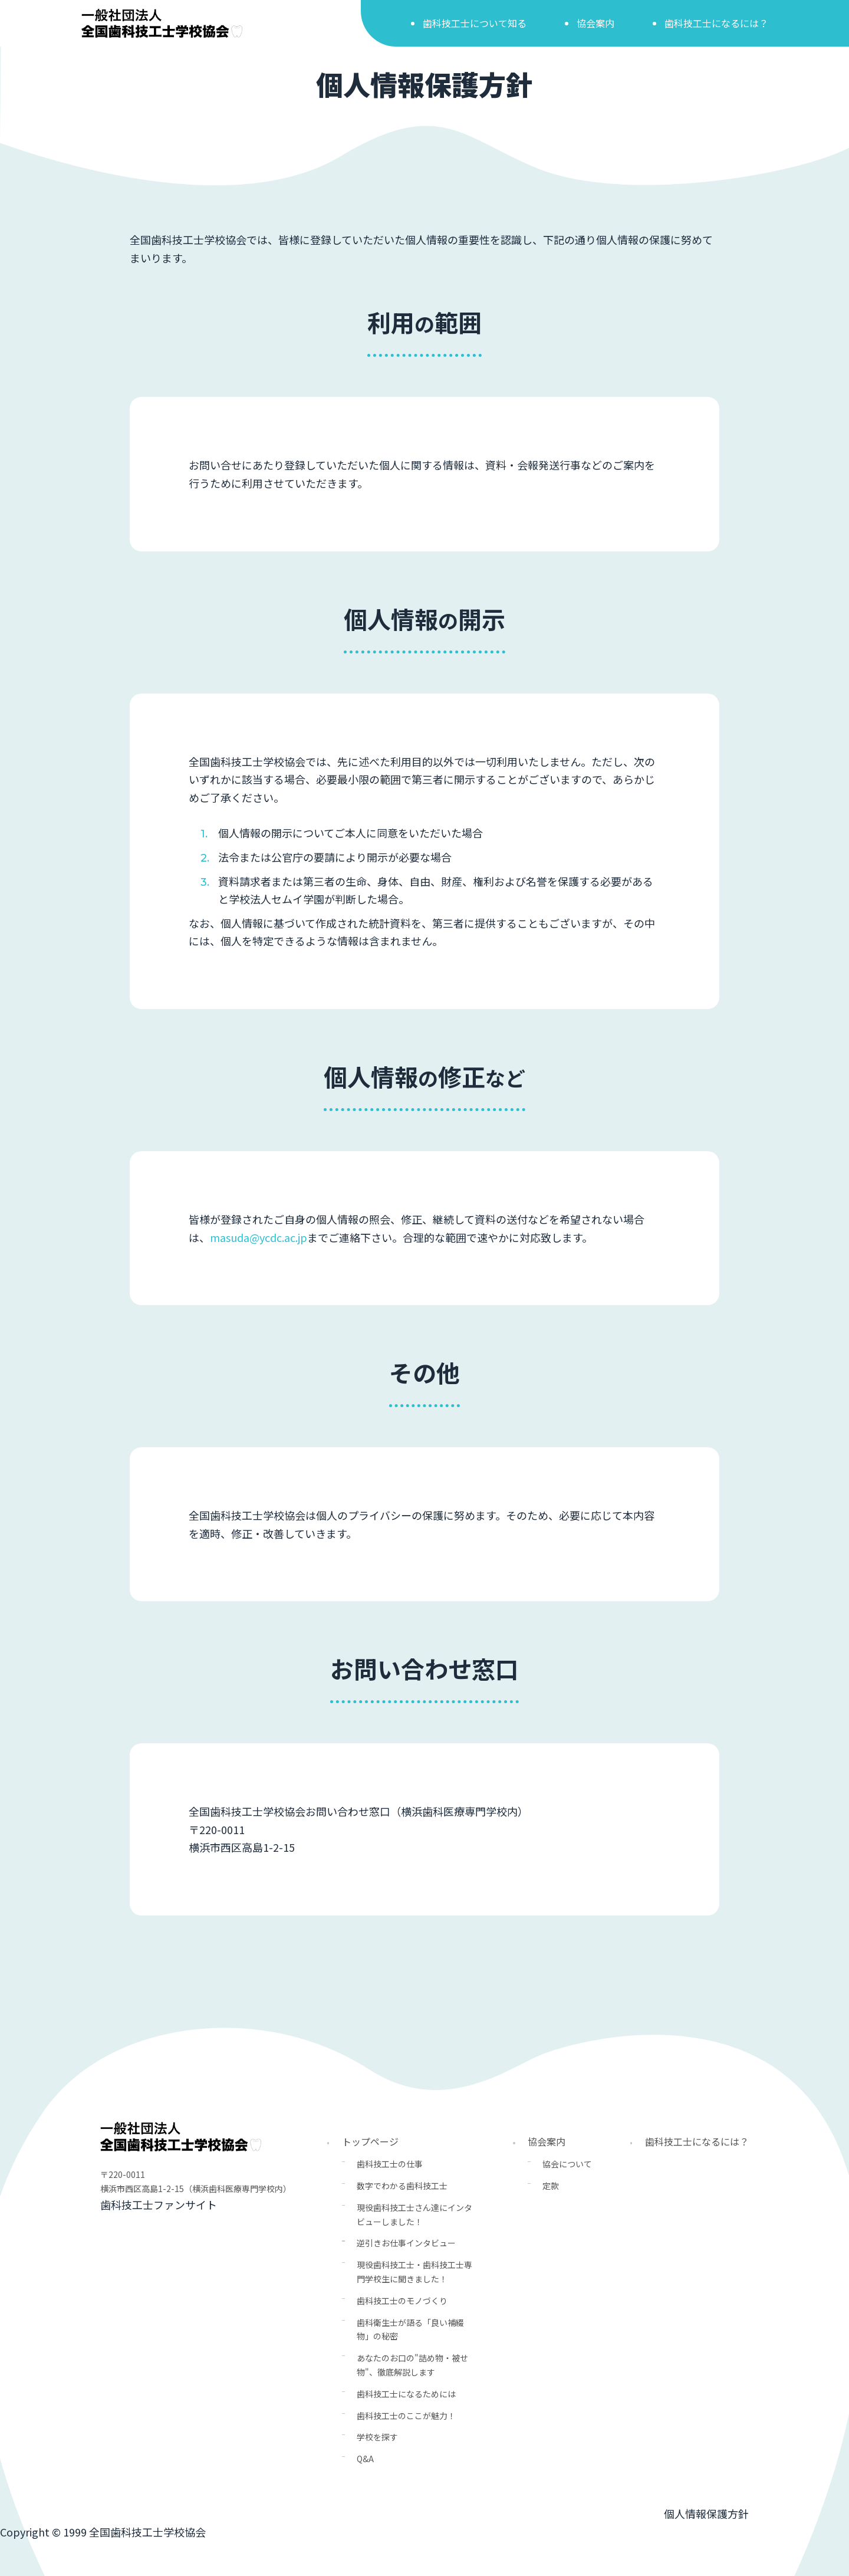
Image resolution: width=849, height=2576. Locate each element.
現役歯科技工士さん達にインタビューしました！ (414, 2214)
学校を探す (377, 2437)
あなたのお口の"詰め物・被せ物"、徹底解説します (412, 2365)
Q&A (365, 2459)
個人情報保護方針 (706, 2513)
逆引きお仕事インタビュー (406, 2243)
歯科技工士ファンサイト (158, 2204)
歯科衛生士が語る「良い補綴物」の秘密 (410, 2329)
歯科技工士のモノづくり (402, 2300)
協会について (567, 2164)
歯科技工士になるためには (406, 2394)
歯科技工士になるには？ (716, 23)
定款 (550, 2185)
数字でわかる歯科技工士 (402, 2185)
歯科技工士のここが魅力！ (406, 2415)
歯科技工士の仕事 (390, 2164)
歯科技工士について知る (474, 23)
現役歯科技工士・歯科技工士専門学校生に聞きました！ (414, 2272)
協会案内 (595, 23)
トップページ (370, 2141)
